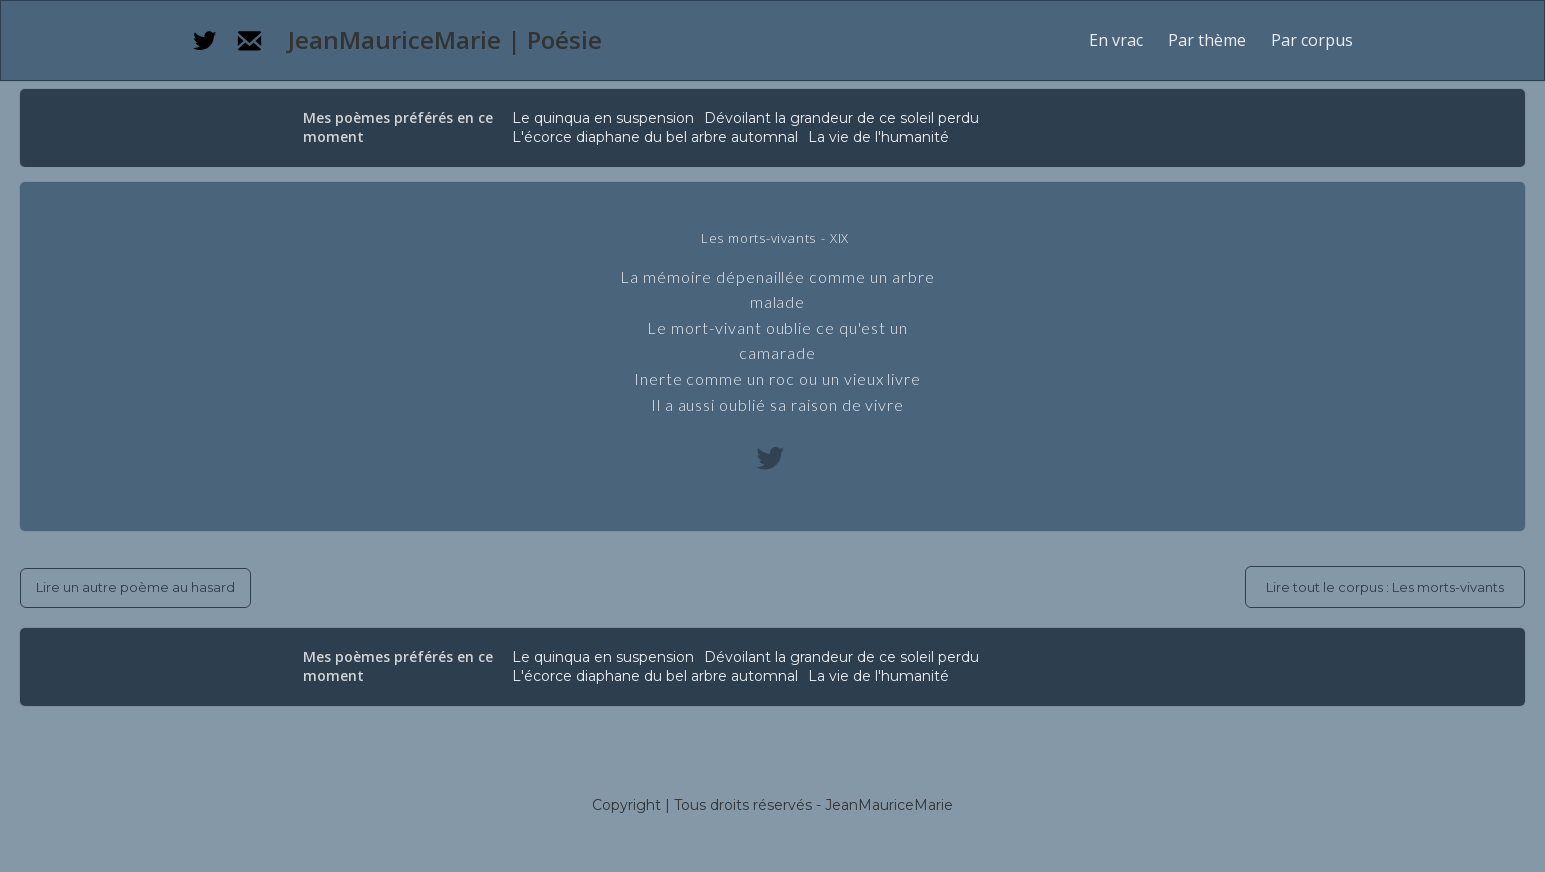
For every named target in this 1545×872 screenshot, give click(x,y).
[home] (442, 40)
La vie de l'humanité (878, 137)
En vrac (1116, 40)
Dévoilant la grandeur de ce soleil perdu (841, 118)
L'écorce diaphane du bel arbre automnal (655, 137)
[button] (1207, 40)
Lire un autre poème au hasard (135, 587)
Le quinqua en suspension (603, 118)
